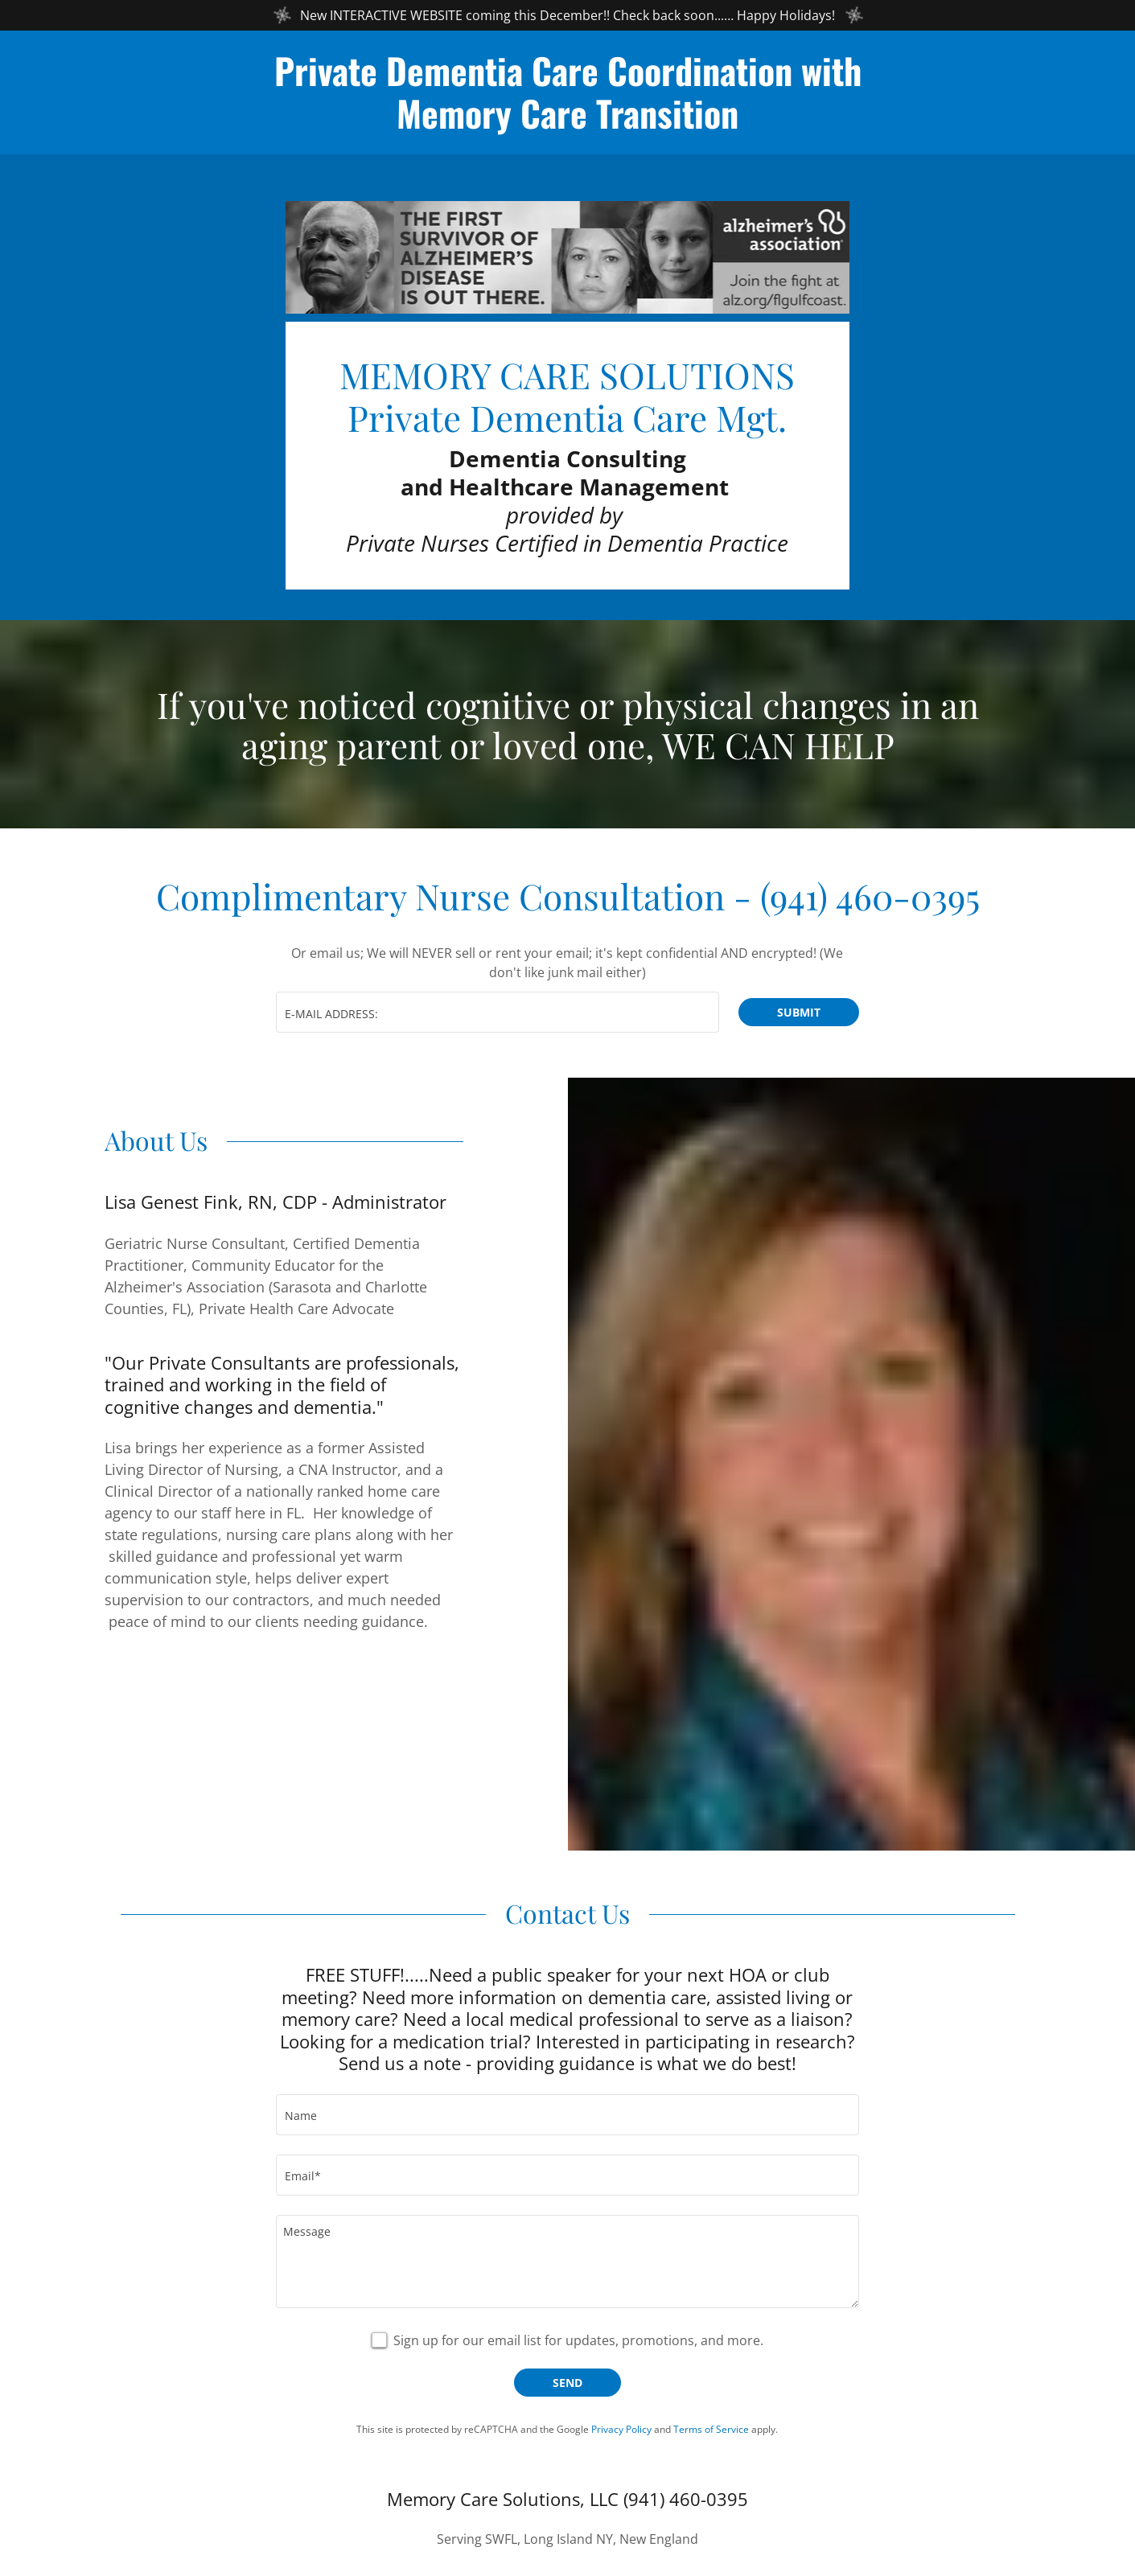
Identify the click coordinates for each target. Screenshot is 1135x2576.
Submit (798, 1015)
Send (567, 2385)
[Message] (567, 2264)
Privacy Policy (621, 2432)
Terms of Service (711, 2432)
